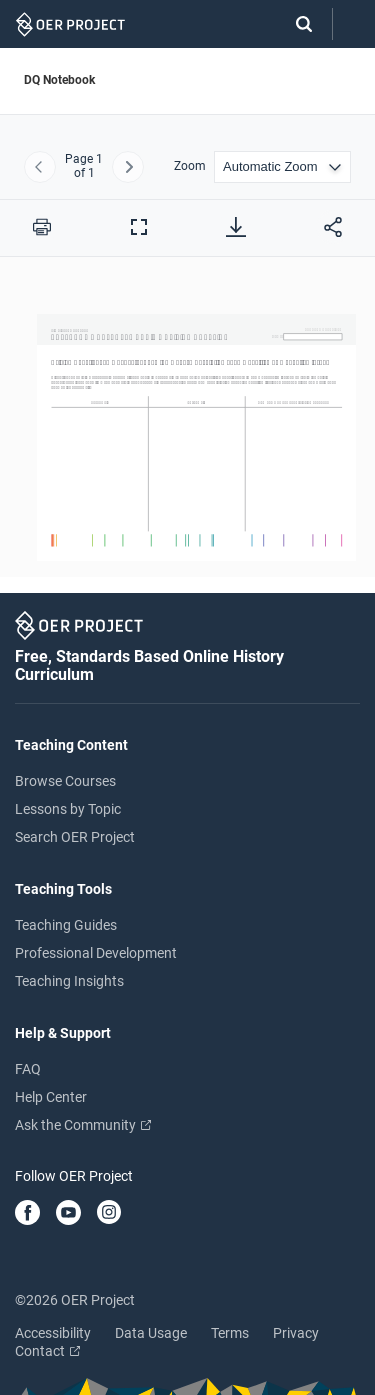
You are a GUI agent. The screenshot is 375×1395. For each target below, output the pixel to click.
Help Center (51, 1097)
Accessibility (53, 1333)
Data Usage (151, 1333)
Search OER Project (75, 837)
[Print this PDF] (42, 227)
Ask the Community (83, 1125)
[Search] (294, 24)
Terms (230, 1333)
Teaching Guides (66, 925)
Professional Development (96, 953)
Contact (47, 1351)
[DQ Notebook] (187, 431)
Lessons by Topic (68, 809)
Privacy (296, 1333)
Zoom (190, 166)
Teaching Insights (69, 981)
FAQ (28, 1069)
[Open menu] (354, 24)
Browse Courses (65, 781)
